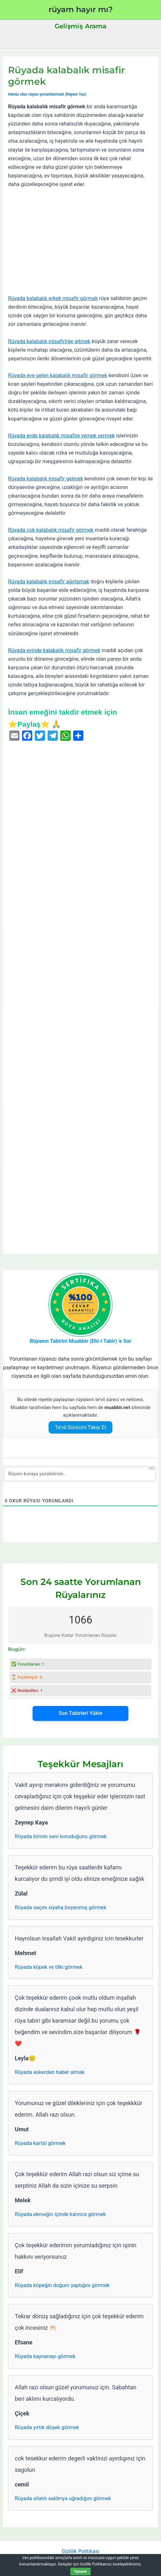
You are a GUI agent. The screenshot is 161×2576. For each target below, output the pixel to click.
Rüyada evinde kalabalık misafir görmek (54, 650)
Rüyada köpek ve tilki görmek (48, 1967)
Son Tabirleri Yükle (80, 1713)
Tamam (80, 2571)
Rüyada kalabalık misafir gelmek (45, 479)
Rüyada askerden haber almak (50, 2072)
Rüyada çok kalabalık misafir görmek (51, 530)
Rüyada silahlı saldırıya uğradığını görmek (63, 2498)
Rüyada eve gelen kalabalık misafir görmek (57, 375)
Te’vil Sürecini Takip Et (80, 1427)
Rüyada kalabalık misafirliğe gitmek (49, 341)
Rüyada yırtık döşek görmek (47, 2427)
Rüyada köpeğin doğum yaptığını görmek (62, 2285)
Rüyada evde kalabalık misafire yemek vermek (61, 436)
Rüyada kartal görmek (40, 2143)
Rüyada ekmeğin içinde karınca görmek (60, 2214)
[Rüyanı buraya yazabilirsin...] (79, 1473)
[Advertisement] (80, 241)
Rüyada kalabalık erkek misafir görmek (53, 298)
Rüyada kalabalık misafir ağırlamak (48, 582)
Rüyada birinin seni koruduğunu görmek (61, 1836)
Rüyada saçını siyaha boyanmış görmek (60, 1907)
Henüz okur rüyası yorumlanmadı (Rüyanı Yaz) (47, 94)
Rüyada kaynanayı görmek (45, 2356)
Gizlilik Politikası (80, 2551)
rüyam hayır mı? (81, 9)
